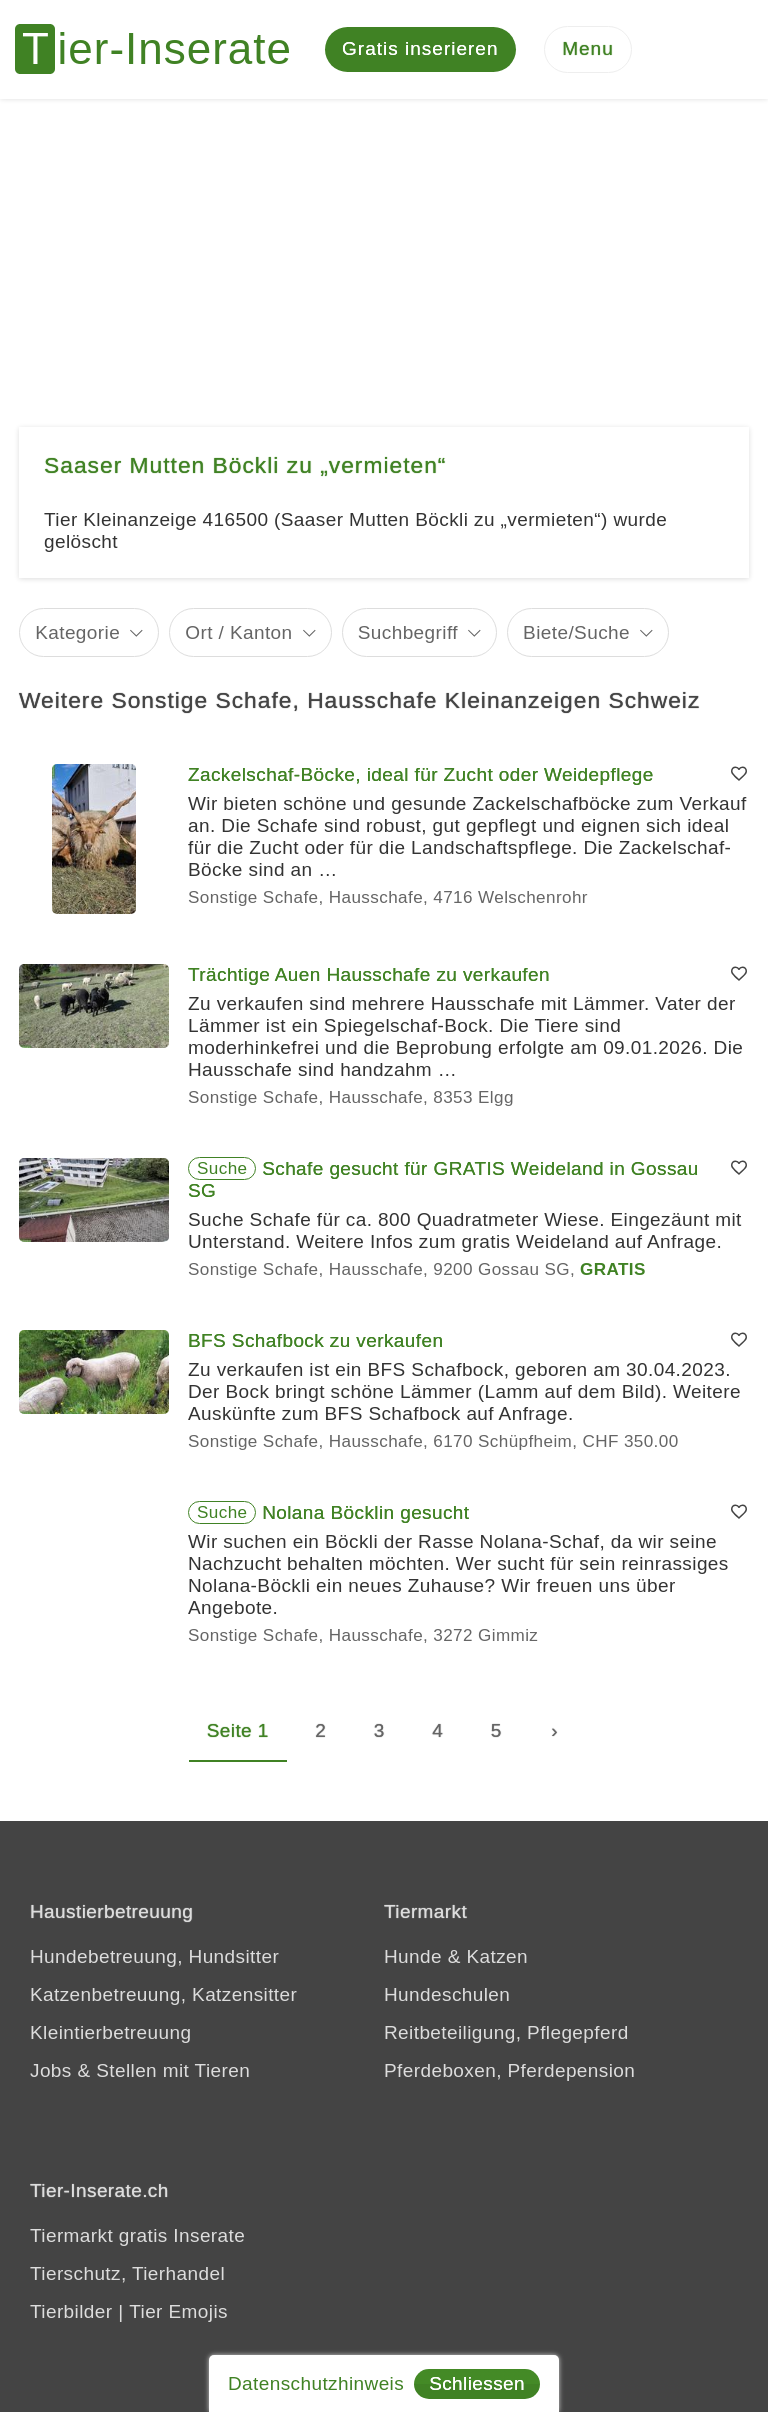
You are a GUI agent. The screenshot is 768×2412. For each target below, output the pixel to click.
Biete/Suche (576, 633)
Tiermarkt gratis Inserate (137, 2236)
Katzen (497, 1957)
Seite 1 (238, 1731)
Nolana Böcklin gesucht (365, 1513)
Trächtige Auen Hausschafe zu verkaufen (369, 975)
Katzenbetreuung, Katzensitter (163, 1995)
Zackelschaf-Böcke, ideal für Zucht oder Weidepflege (421, 775)
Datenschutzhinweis (316, 2383)
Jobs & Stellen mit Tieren (140, 2071)
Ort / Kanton (238, 633)
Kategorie (77, 633)
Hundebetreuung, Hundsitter (154, 1957)
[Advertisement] (384, 250)
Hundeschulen (447, 1995)
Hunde (413, 1957)
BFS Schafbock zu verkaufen (315, 1341)
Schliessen (477, 2383)
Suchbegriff (408, 633)
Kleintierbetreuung (110, 2033)
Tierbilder (71, 2312)
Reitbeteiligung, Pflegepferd (506, 2033)
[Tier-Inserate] (165, 50)
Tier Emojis (178, 2312)
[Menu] (588, 50)
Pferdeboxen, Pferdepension (509, 2071)
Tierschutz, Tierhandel (127, 2274)
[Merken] (739, 776)
